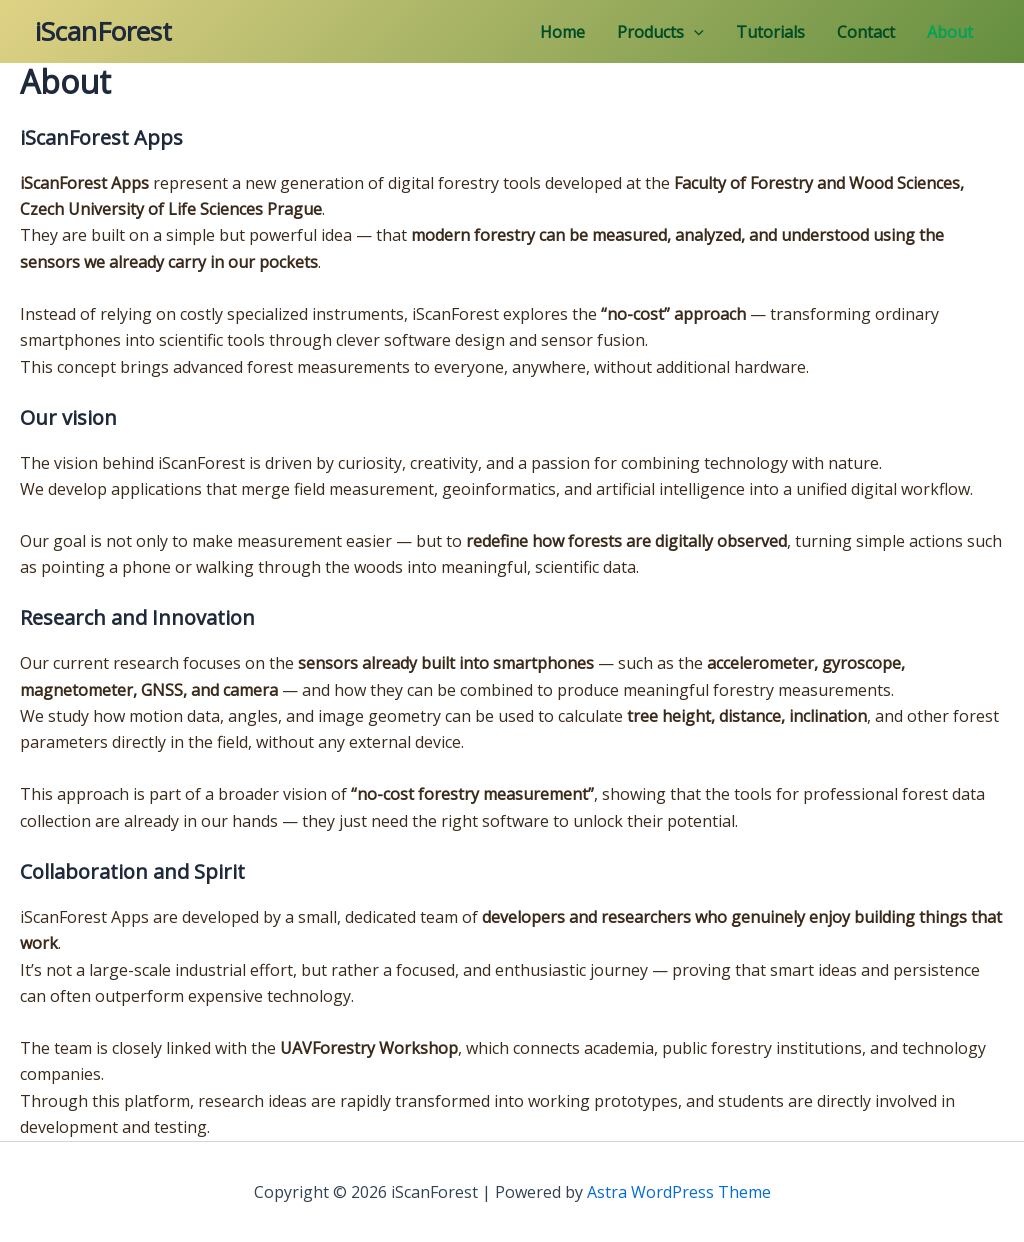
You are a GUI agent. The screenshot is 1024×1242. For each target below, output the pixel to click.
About (950, 32)
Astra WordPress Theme (679, 1192)
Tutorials (770, 32)
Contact (866, 32)
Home (562, 32)
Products (660, 32)
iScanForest (103, 31)
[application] (694, 32)
